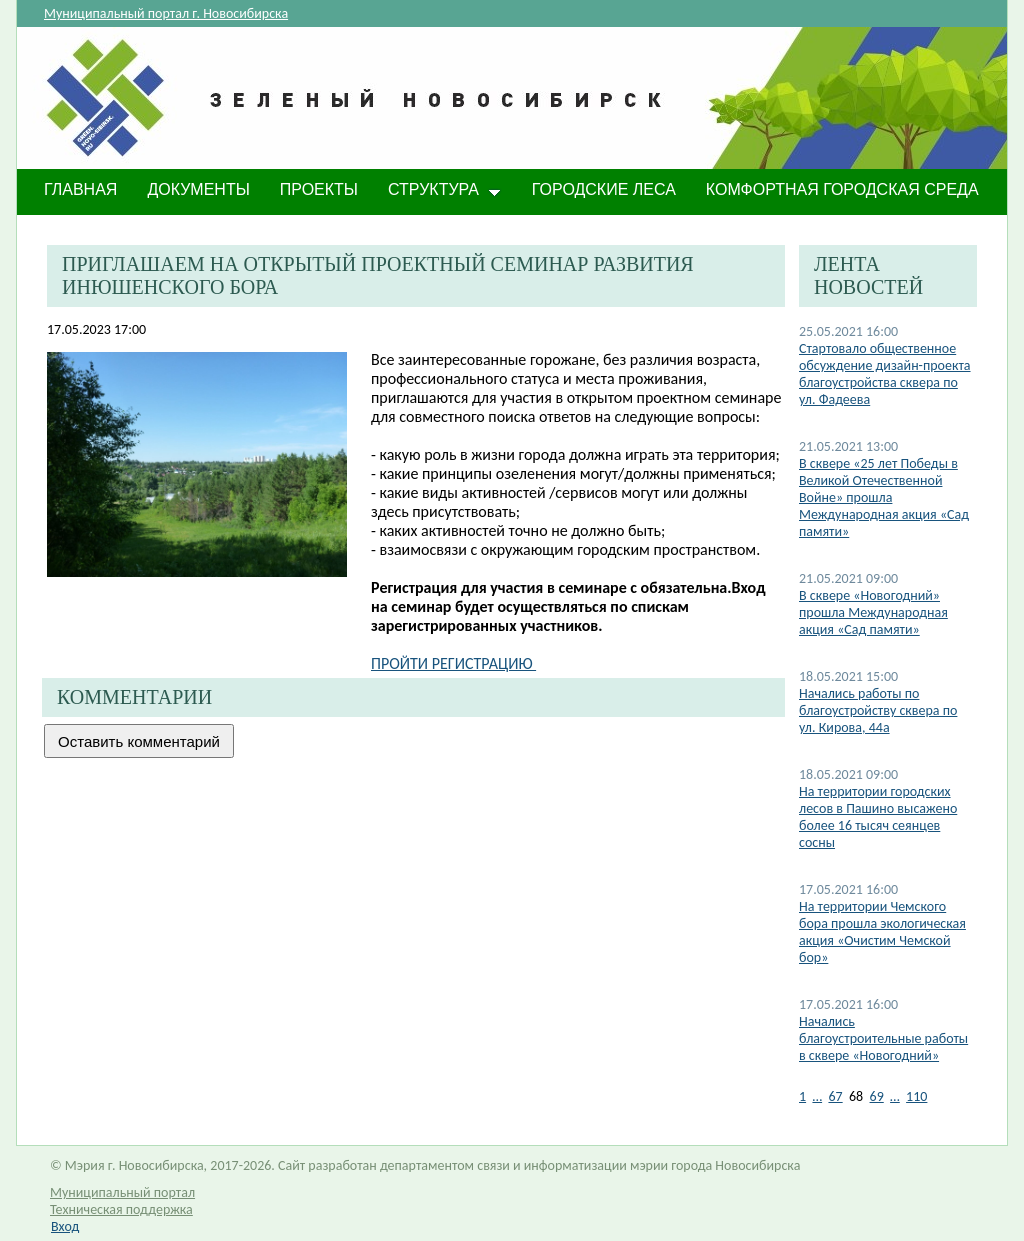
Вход (65, 1226)
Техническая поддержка (121, 1209)
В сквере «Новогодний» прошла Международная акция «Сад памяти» (873, 612)
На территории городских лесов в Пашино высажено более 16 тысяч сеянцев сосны (878, 817)
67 (835, 1096)
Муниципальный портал (122, 1192)
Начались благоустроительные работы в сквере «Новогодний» (883, 1038)
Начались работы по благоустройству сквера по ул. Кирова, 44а (878, 710)
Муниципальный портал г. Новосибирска (166, 13)
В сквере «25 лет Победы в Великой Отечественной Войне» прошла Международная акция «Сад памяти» (884, 497)
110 (916, 1096)
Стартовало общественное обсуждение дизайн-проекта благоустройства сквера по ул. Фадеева (885, 374)
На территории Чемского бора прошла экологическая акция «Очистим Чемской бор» (882, 932)
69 (877, 1096)
